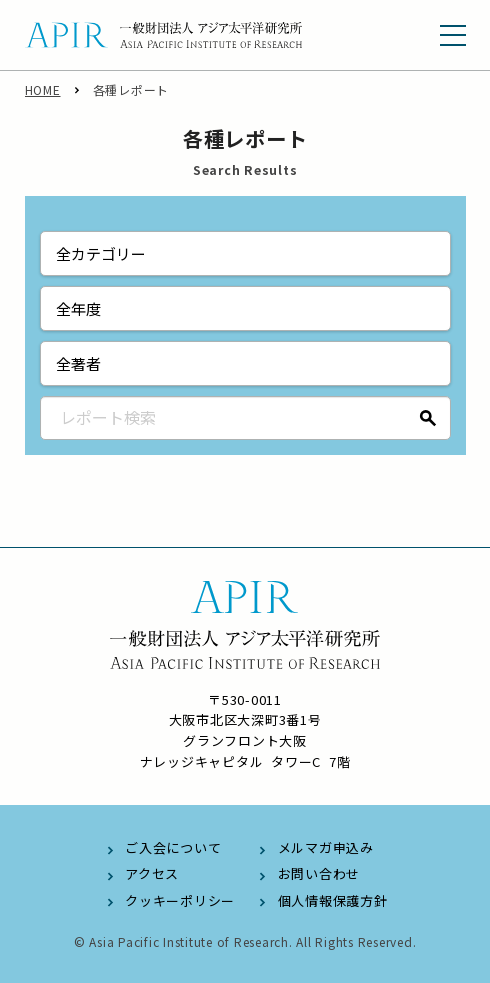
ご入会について (173, 847)
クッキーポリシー (180, 900)
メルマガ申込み (326, 847)
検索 (429, 418)
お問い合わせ (319, 873)
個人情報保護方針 (333, 900)
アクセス (152, 873)
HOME (43, 89)
